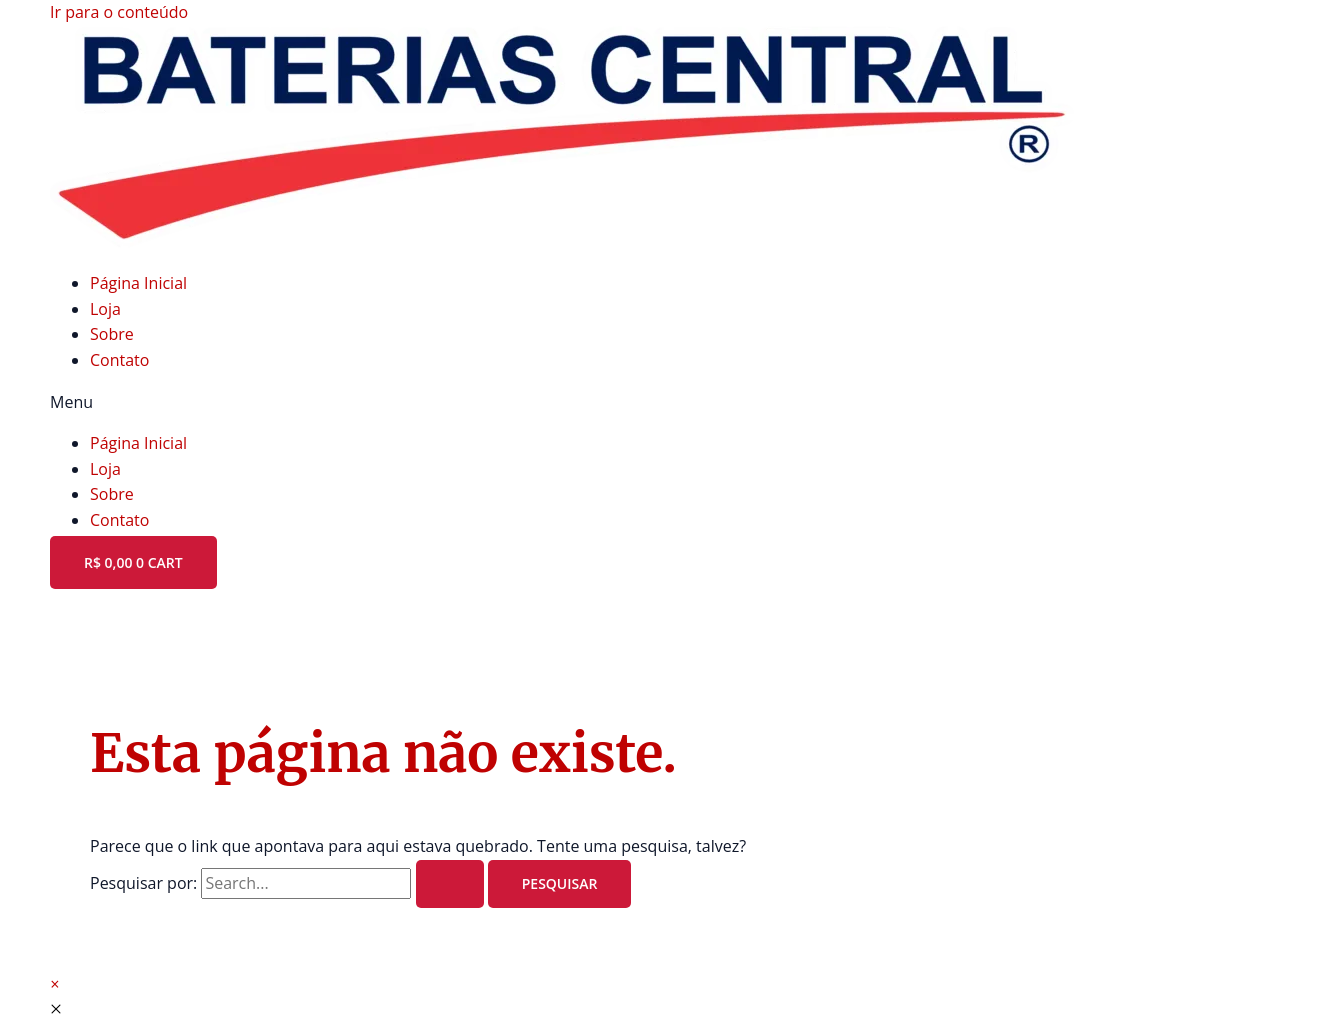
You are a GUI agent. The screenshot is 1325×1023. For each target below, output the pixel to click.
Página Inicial (138, 283)
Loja (105, 309)
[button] (662, 403)
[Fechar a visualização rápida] (56, 1009)
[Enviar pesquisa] (450, 884)
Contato (119, 360)
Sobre (112, 334)
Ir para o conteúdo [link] (119, 12)
